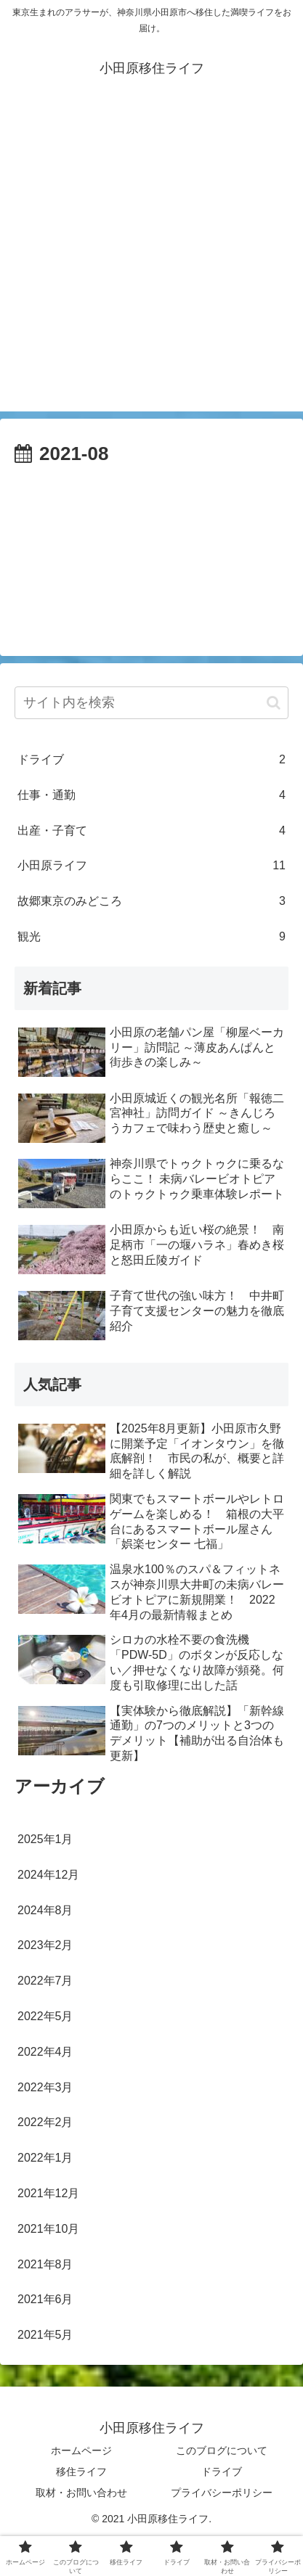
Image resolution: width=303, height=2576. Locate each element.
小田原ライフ (151, 866)
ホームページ (81, 2450)
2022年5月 (45, 2016)
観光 (151, 937)
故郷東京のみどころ (151, 901)
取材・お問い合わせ (81, 2492)
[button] (273, 702)
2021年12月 (48, 2193)
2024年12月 (48, 1875)
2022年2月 (45, 2122)
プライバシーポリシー (221, 2492)
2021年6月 (45, 2299)
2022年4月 (45, 2052)
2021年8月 (45, 2264)
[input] (151, 702)
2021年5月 (45, 2335)
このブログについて (221, 2450)
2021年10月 (48, 2229)
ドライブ (151, 760)
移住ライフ (81, 2471)
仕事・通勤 (151, 795)
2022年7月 (45, 1980)
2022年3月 (45, 2087)
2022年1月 (45, 2158)
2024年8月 (45, 1910)
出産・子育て (151, 831)
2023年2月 (45, 1945)
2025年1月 (45, 1839)
